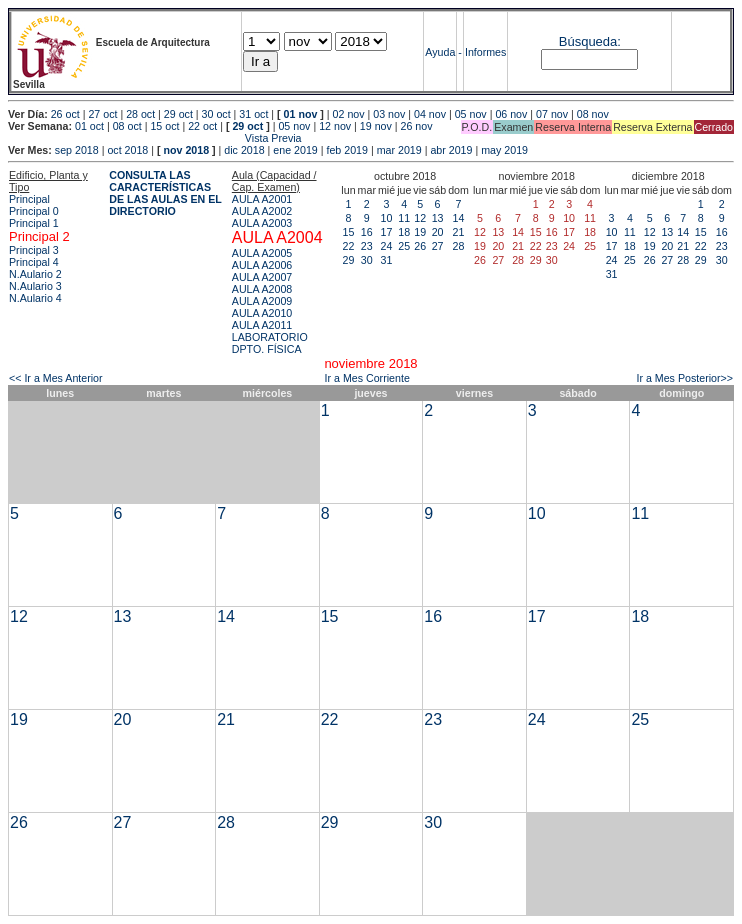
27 (438, 246)
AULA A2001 (262, 199)
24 (387, 246)
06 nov (511, 114)
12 (420, 218)
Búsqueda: (590, 41)
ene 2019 (295, 150)
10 (387, 218)
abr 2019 (451, 150)
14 (459, 218)
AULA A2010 (262, 313)
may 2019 (504, 150)
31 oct (253, 114)
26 (420, 246)
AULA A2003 (262, 223)
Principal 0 (34, 211)
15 (349, 232)
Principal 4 (34, 262)
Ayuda (440, 52)
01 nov (301, 114)
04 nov (430, 114)
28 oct (140, 114)
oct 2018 (127, 150)
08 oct (127, 126)
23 (367, 246)
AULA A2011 (262, 325)
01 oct (89, 126)
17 (387, 232)
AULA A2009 (262, 301)
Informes (485, 52)
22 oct (202, 126)
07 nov (552, 114)
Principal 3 (34, 250)
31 (387, 260)
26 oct (65, 114)
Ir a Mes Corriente (367, 378)
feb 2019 (346, 150)
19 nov (376, 126)
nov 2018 (186, 150)
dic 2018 (244, 150)
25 (404, 246)
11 (404, 218)
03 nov (389, 114)
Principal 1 (34, 223)
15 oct (164, 126)
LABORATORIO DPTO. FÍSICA (270, 343)
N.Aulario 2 (35, 274)
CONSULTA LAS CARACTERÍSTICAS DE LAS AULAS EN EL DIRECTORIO (165, 193)
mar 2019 (399, 150)
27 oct (102, 114)
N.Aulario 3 (35, 286)
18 (404, 232)
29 (349, 260)
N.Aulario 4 (35, 298)
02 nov (349, 114)
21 (459, 232)
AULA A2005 (262, 253)
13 (438, 218)
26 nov (417, 126)
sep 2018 (77, 150)
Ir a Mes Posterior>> (684, 378)
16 (367, 232)
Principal (29, 199)
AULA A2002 (262, 211)
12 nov (335, 126)
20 (438, 232)
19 (420, 232)
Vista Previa (155, 138)
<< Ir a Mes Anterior (56, 378)
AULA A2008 (262, 289)
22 (349, 246)
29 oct (178, 114)
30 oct (216, 114)
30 (367, 260)
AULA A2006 (262, 265)
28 (459, 246)
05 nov (471, 114)
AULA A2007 (262, 277)
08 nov (593, 114)
